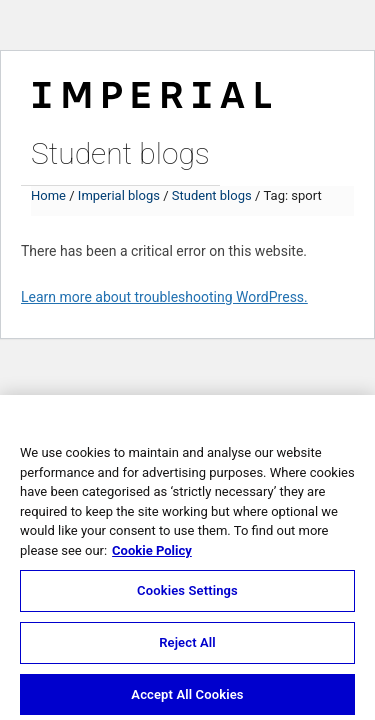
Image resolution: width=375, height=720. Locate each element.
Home (48, 195)
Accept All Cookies (187, 698)
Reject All (187, 646)
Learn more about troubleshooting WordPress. (164, 297)
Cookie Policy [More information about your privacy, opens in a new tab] (152, 554)
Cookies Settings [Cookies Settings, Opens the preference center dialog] (187, 594)
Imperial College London (151, 92)
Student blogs (120, 153)
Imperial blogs (119, 195)
